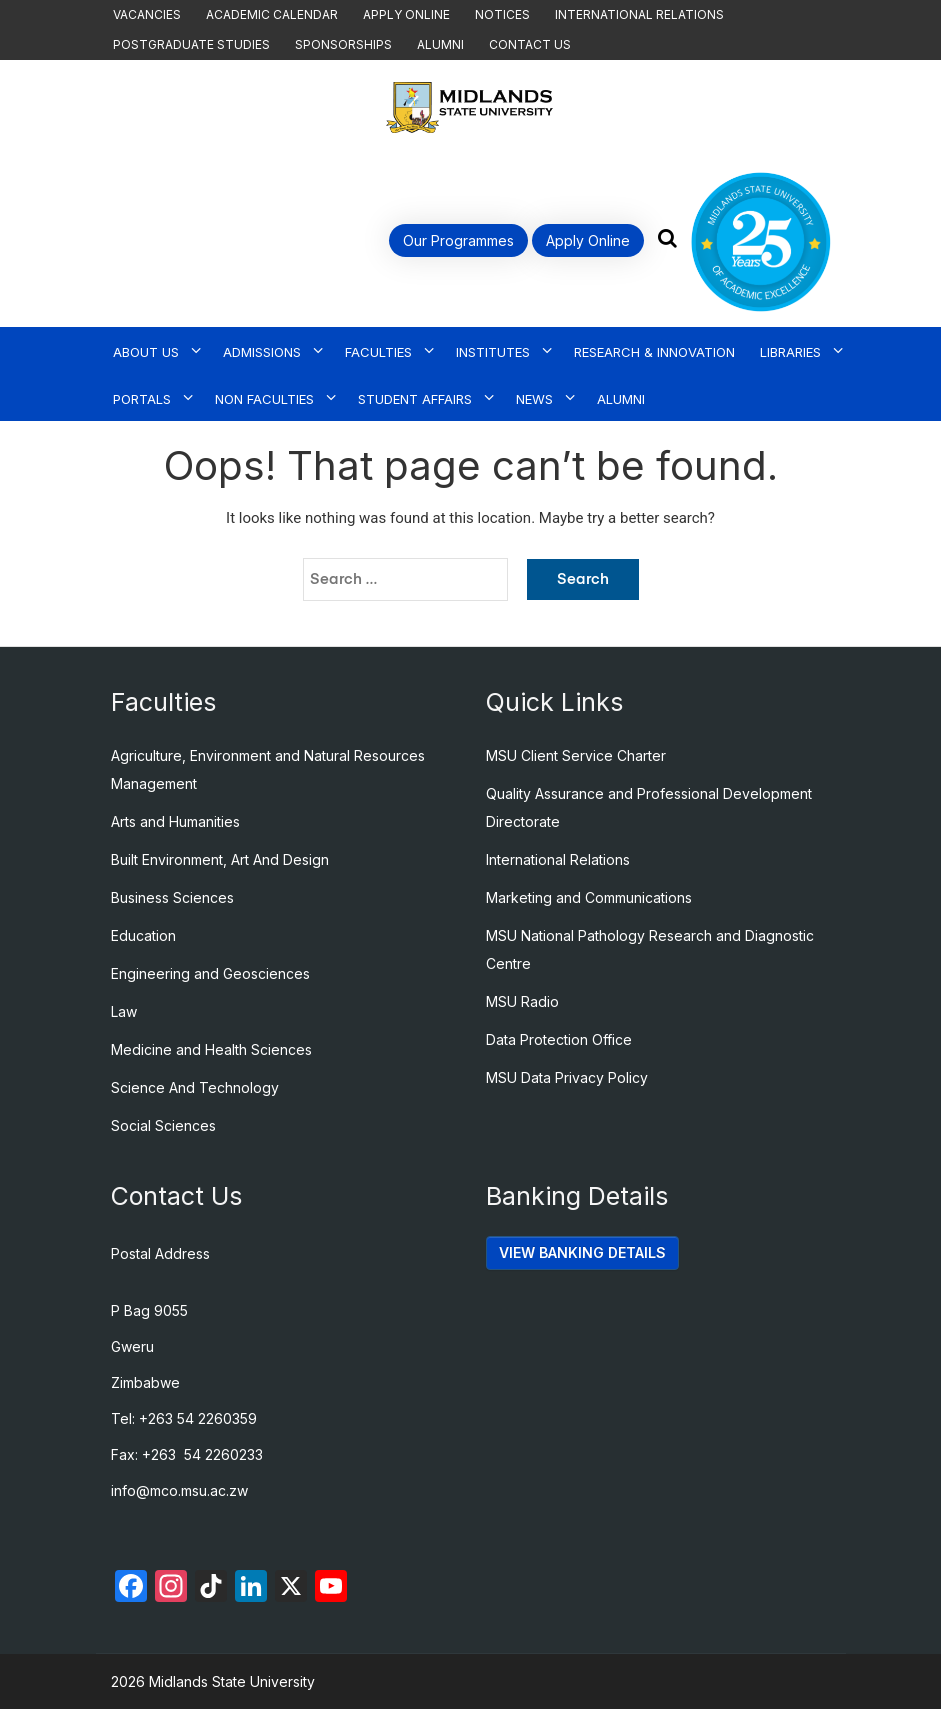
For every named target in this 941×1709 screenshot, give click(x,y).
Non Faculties (264, 399)
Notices (502, 14)
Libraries (790, 352)
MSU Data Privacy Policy (567, 1077)
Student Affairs (415, 399)
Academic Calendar (272, 14)
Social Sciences (163, 1125)
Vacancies (147, 14)
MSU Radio (522, 1001)
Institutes (493, 352)
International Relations (639, 14)
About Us (146, 352)
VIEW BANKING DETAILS (582, 1252)
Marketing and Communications (589, 897)
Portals (142, 399)
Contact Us (530, 44)
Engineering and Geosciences (210, 973)
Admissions (262, 352)
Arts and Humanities (175, 821)
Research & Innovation (654, 352)
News (534, 399)
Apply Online (406, 14)
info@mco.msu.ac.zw (179, 1490)
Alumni (440, 44)
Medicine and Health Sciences (211, 1049)
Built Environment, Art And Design (220, 859)
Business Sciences (172, 897)
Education (143, 935)
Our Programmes (458, 240)
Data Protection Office (559, 1039)
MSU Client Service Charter (576, 755)
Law (124, 1011)
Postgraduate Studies (191, 44)
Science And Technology (195, 1087)
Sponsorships (343, 44)
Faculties (378, 352)
